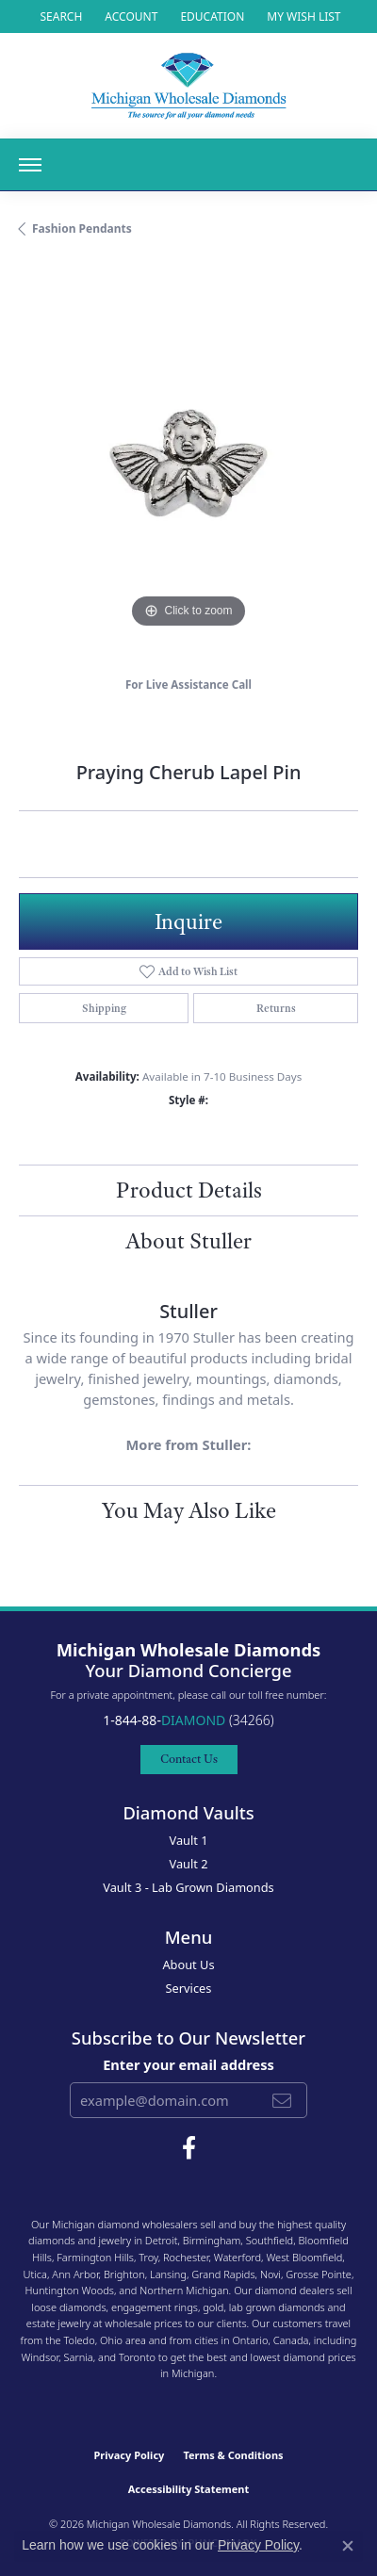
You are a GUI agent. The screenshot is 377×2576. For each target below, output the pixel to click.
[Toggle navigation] (30, 164)
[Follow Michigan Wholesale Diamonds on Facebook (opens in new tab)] (188, 2148)
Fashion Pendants (82, 228)
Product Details (189, 1190)
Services (189, 1988)
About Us (188, 1964)
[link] (210, 16)
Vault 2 (188, 1863)
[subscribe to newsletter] (281, 2100)
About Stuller (188, 1241)
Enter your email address (188, 2064)
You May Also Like (189, 1510)
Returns (276, 1008)
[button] (59, 16)
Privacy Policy (128, 2455)
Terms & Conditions (233, 2455)
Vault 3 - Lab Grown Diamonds (188, 1887)
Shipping (104, 1008)
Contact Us (189, 1759)
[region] (188, 463)
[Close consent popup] (347, 2546)
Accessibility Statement (189, 2489)
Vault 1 (188, 1840)
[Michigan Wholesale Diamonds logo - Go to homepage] (188, 85)
